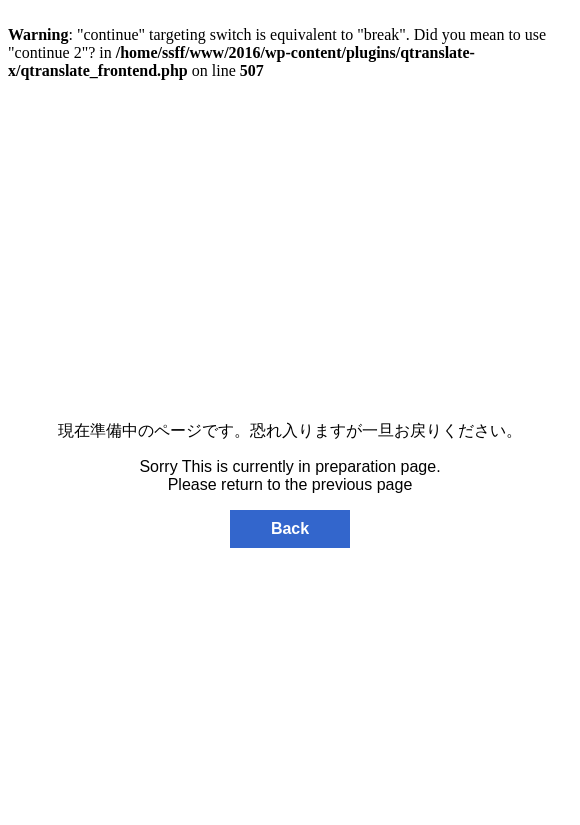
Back (290, 528)
